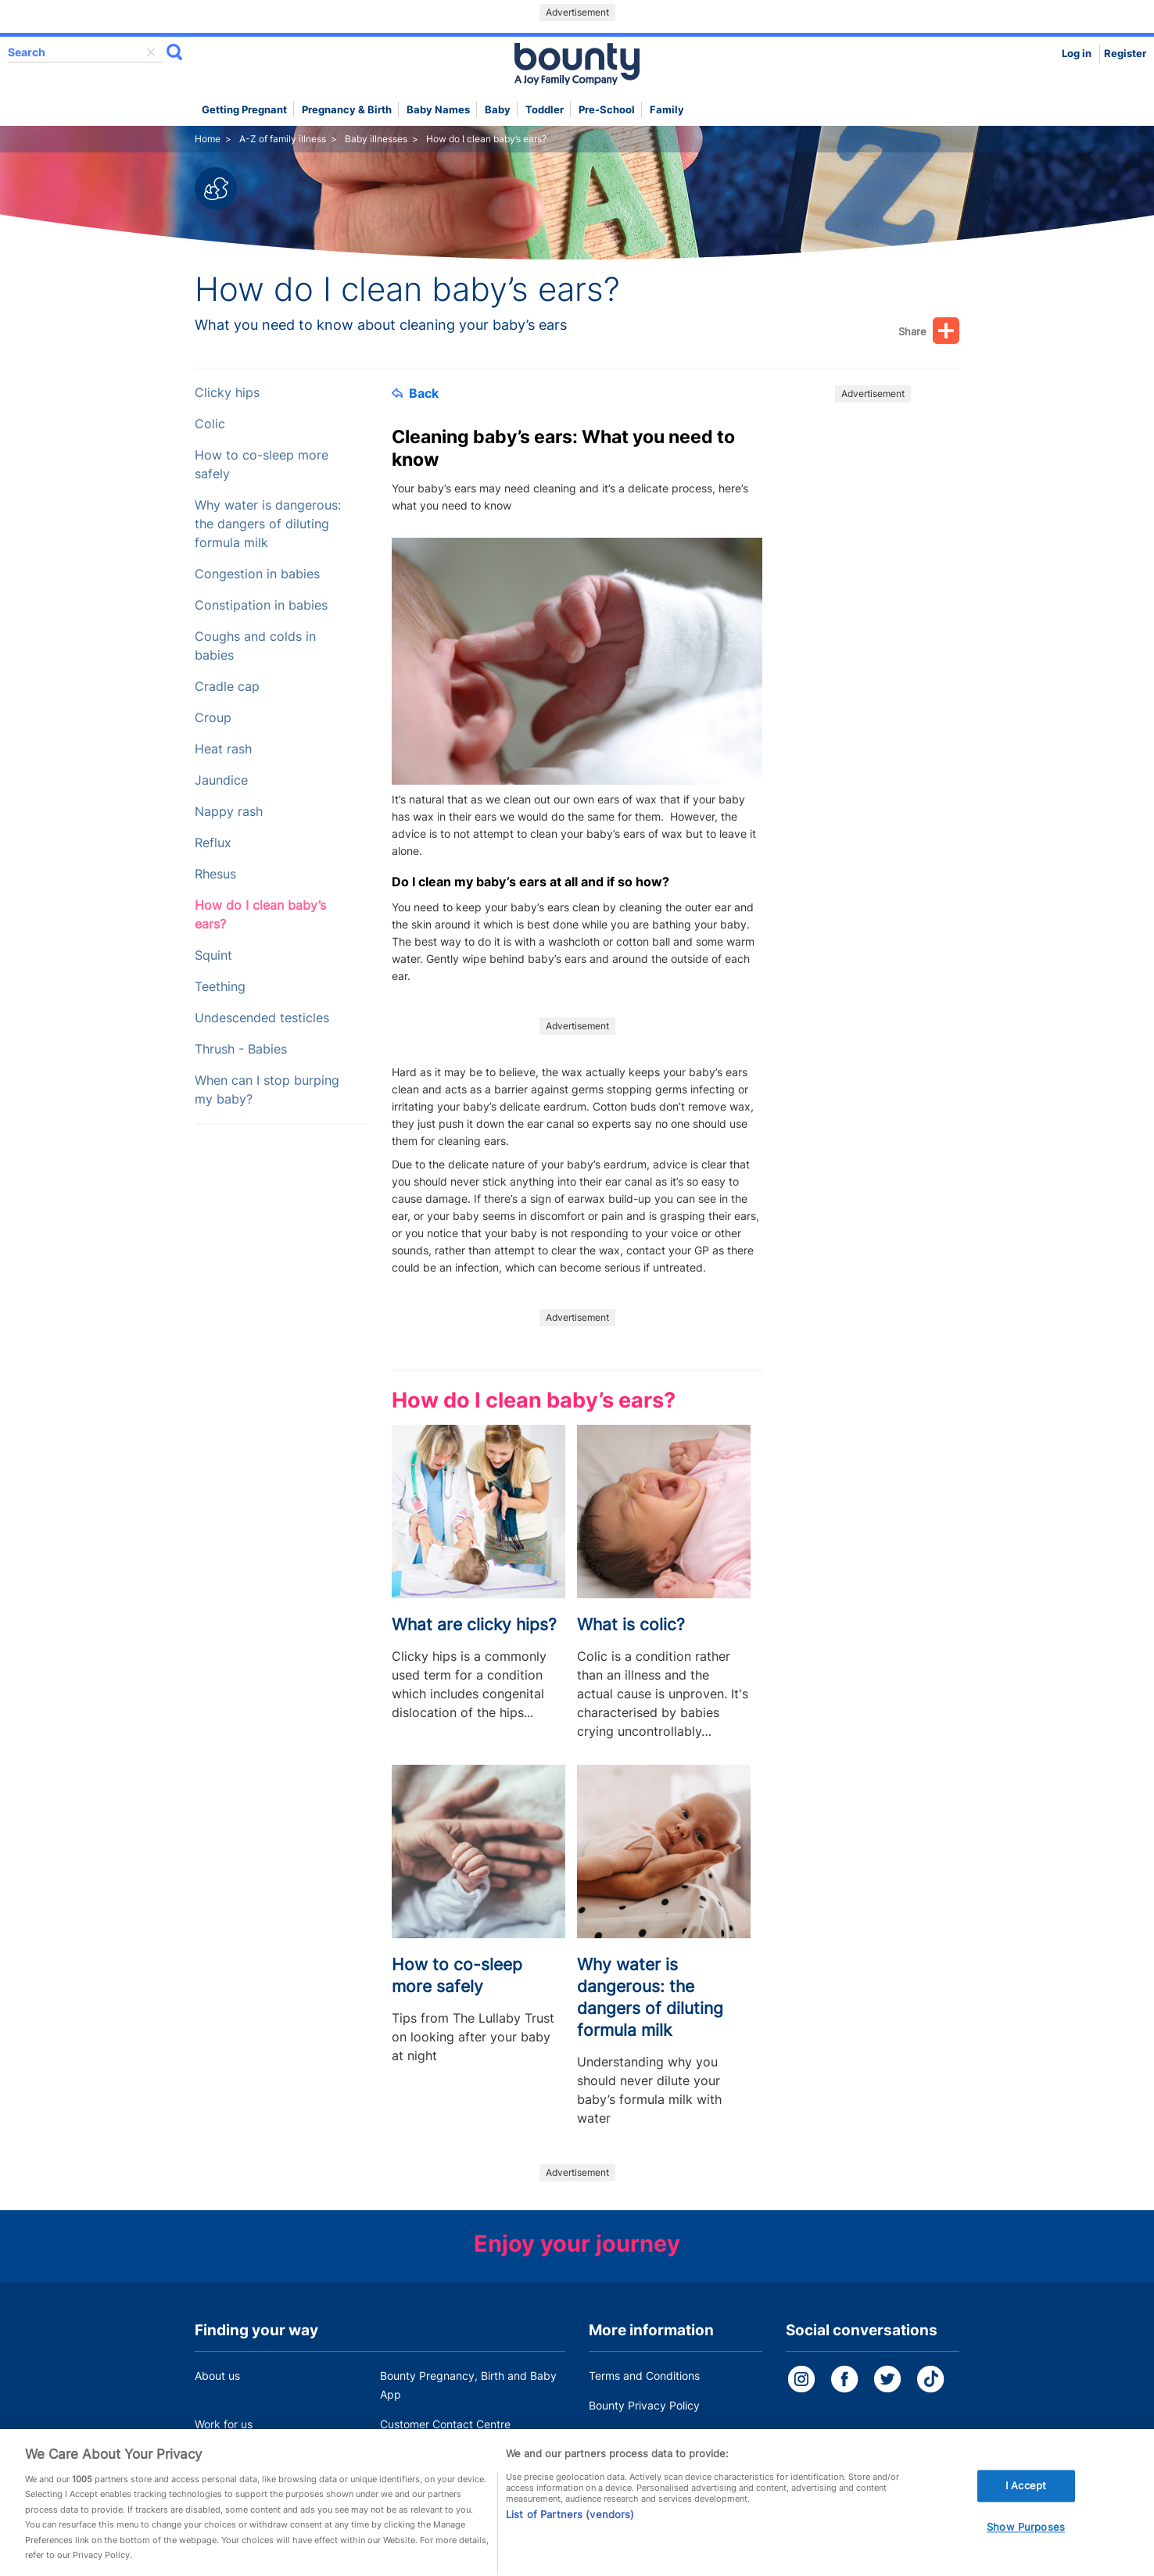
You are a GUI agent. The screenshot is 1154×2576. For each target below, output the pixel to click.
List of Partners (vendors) (570, 2533)
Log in (1076, 53)
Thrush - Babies (241, 1049)
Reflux (213, 842)
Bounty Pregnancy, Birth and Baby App (468, 2385)
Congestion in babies (257, 574)
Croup (213, 717)
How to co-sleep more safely (261, 464)
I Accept (1025, 2504)
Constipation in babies (261, 605)
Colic (210, 424)
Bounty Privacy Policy (644, 2405)
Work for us (224, 2424)
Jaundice (221, 780)
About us (217, 2375)
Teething (220, 986)
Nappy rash (229, 811)
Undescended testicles (262, 1018)
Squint (213, 955)
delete (151, 52)
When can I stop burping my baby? (267, 1090)
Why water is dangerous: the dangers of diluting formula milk (268, 524)
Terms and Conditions (644, 2375)
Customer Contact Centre (445, 2424)
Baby (498, 110)
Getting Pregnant (244, 110)
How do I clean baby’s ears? (260, 915)
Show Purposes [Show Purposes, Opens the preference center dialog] (1026, 2546)
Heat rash (223, 749)
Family (667, 110)
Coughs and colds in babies (255, 646)
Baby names (438, 110)
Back (415, 393)
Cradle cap (227, 686)
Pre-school (607, 110)
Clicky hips (227, 392)
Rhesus (215, 874)
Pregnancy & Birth (347, 110)
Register (1125, 53)
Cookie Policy (623, 2435)
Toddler (544, 110)
